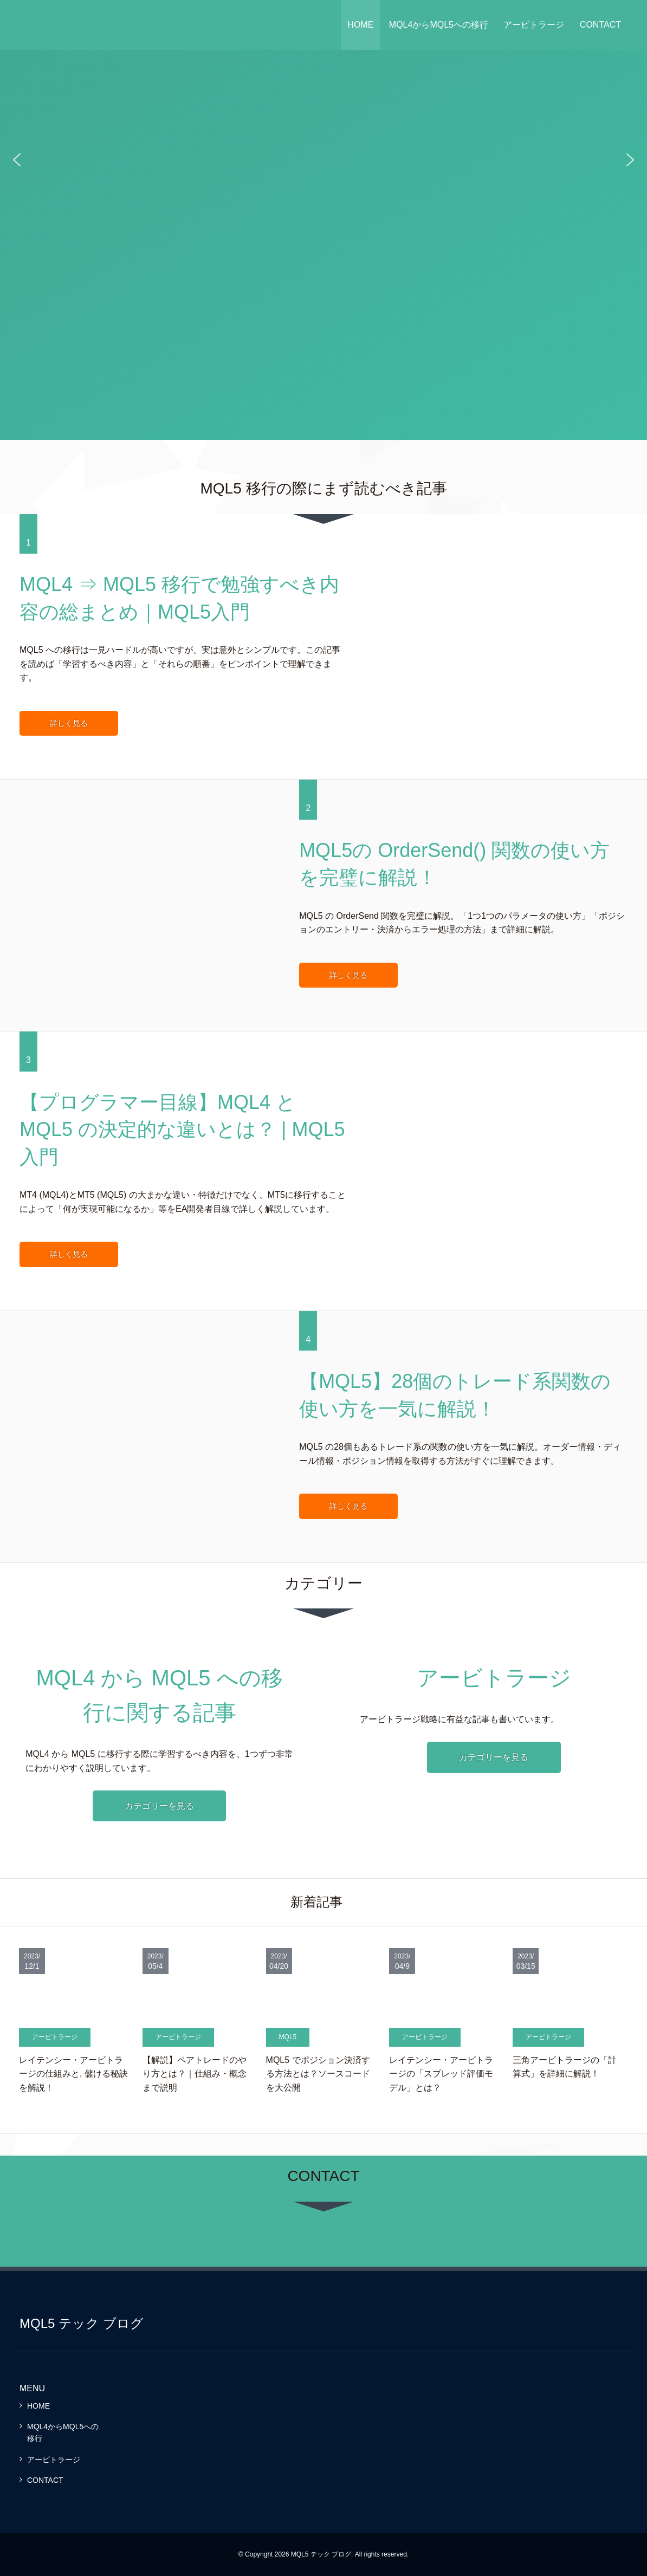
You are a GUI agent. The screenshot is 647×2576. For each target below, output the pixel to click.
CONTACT (600, 24)
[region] (323, 160)
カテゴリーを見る (159, 1806)
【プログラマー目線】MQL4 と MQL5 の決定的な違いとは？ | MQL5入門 (182, 1129)
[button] (16, 159)
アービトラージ (533, 24)
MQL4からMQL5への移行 (438, 24)
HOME (360, 24)
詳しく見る (69, 723)
